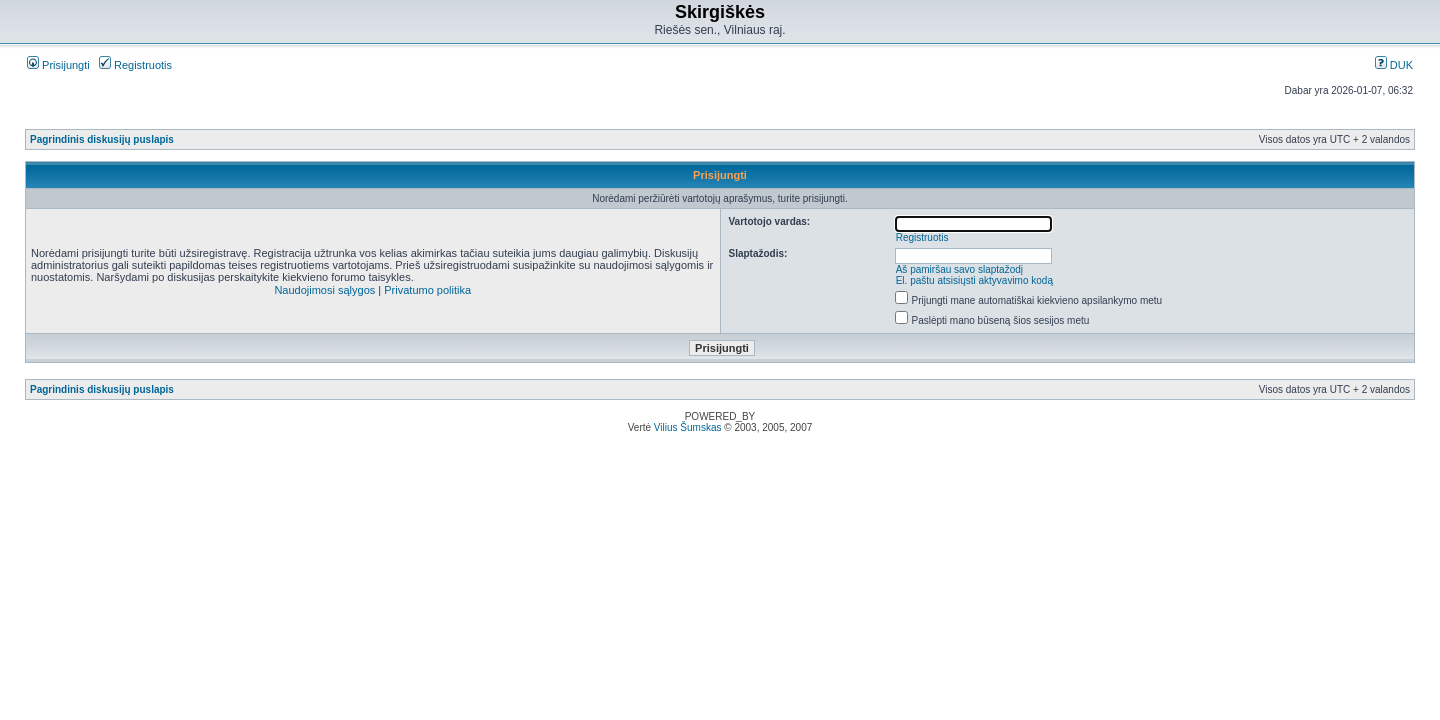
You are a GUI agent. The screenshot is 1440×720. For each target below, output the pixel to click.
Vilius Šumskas (688, 427)
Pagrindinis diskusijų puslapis (102, 139)
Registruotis (135, 65)
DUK (1394, 65)
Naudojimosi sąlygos (324, 290)
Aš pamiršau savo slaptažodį (959, 269)
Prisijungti (58, 65)
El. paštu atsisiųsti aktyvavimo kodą (974, 280)
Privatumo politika (427, 290)
